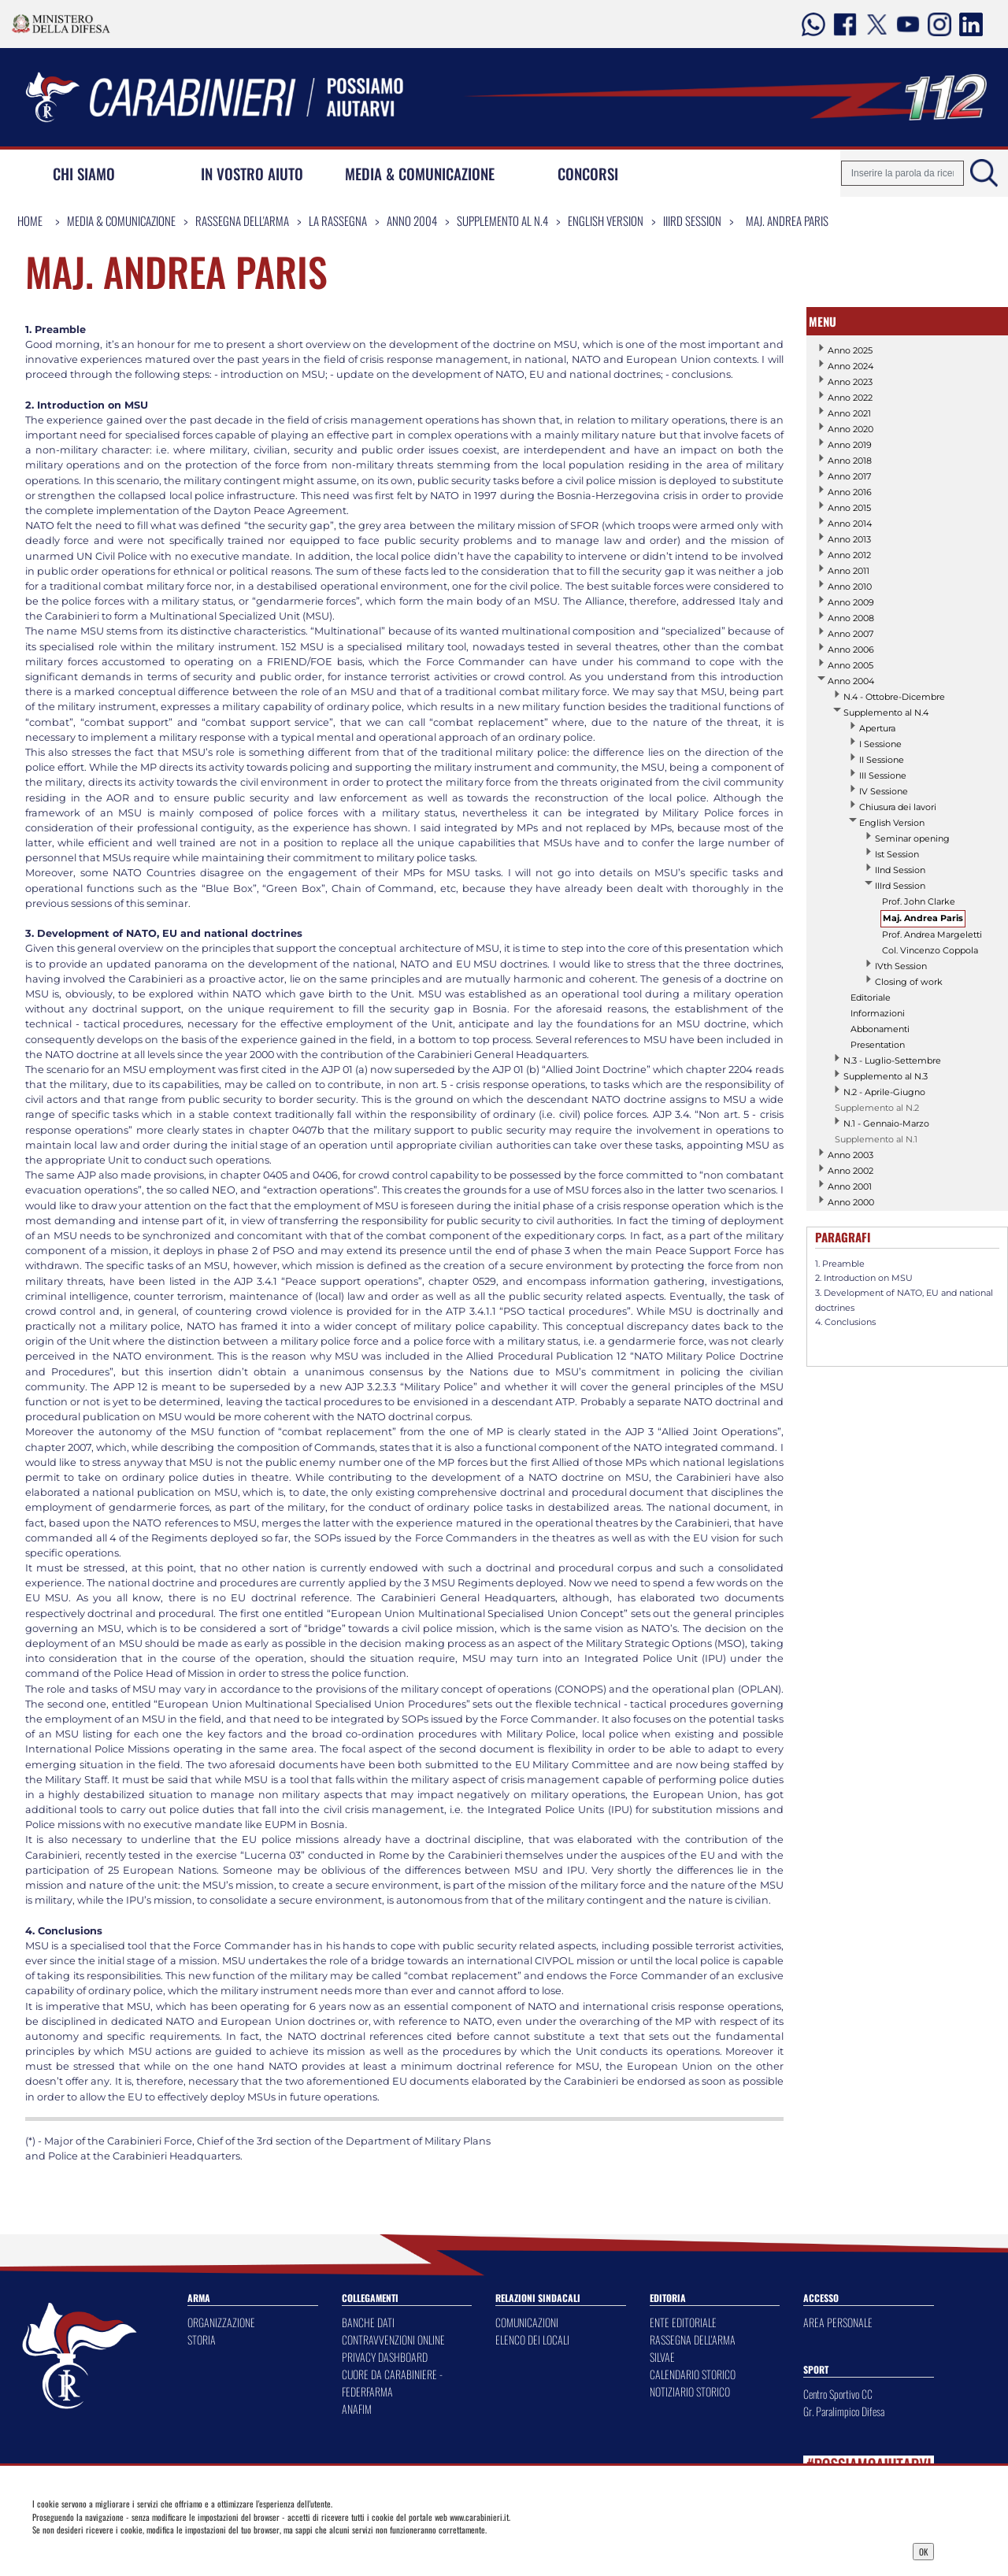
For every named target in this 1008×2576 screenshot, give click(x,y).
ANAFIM (357, 2408)
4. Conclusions (845, 1321)
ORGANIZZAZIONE (221, 2322)
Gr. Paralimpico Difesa (843, 2411)
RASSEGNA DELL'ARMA (693, 2339)
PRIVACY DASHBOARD (385, 2356)
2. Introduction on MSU (864, 1277)
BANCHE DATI (368, 2322)
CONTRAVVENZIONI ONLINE (393, 2339)
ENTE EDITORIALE (683, 2322)
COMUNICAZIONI (526, 2322)
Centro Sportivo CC (838, 2393)
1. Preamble (840, 1263)
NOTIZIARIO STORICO (690, 2391)
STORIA (201, 2339)
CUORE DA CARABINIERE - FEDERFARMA (392, 2383)
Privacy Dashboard (137, 2550)
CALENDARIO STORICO (693, 2374)
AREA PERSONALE (838, 2322)
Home (30, 220)
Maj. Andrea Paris (787, 220)
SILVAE (662, 2356)
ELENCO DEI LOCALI (532, 2339)
